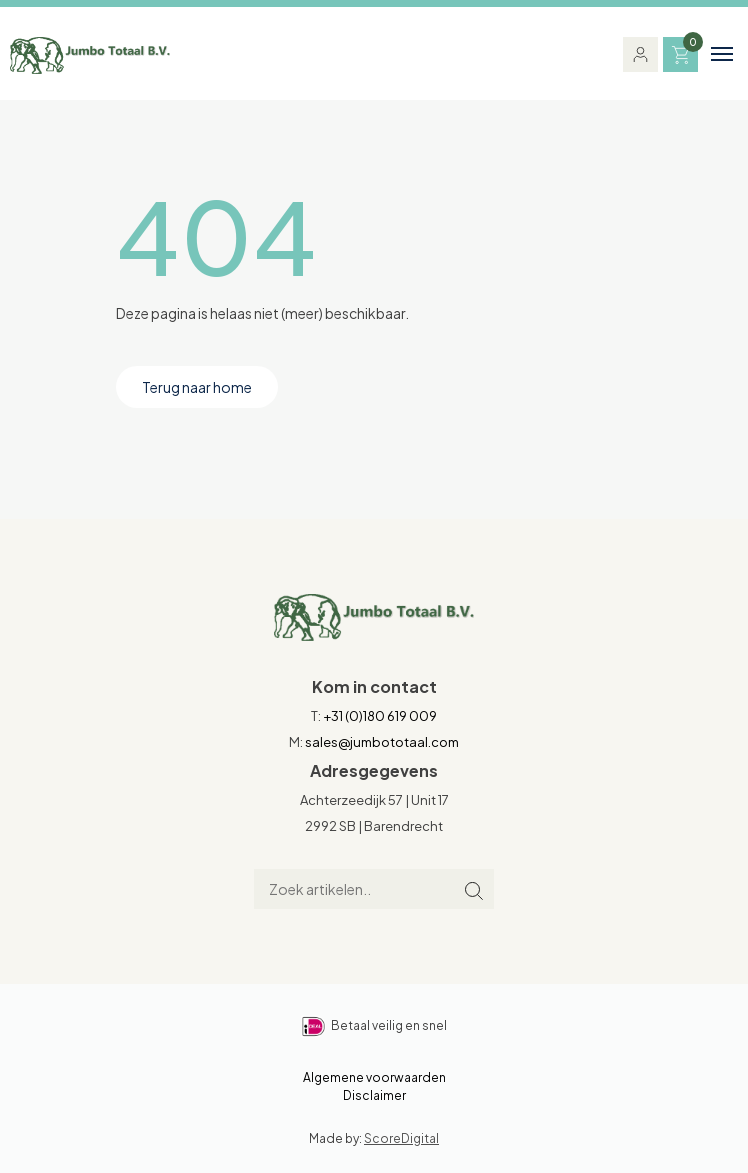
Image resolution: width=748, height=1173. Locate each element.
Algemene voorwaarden (374, 1077)
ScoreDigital (401, 1138)
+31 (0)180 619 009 (380, 716)
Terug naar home (197, 387)
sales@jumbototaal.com (382, 742)
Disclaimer (374, 1095)
